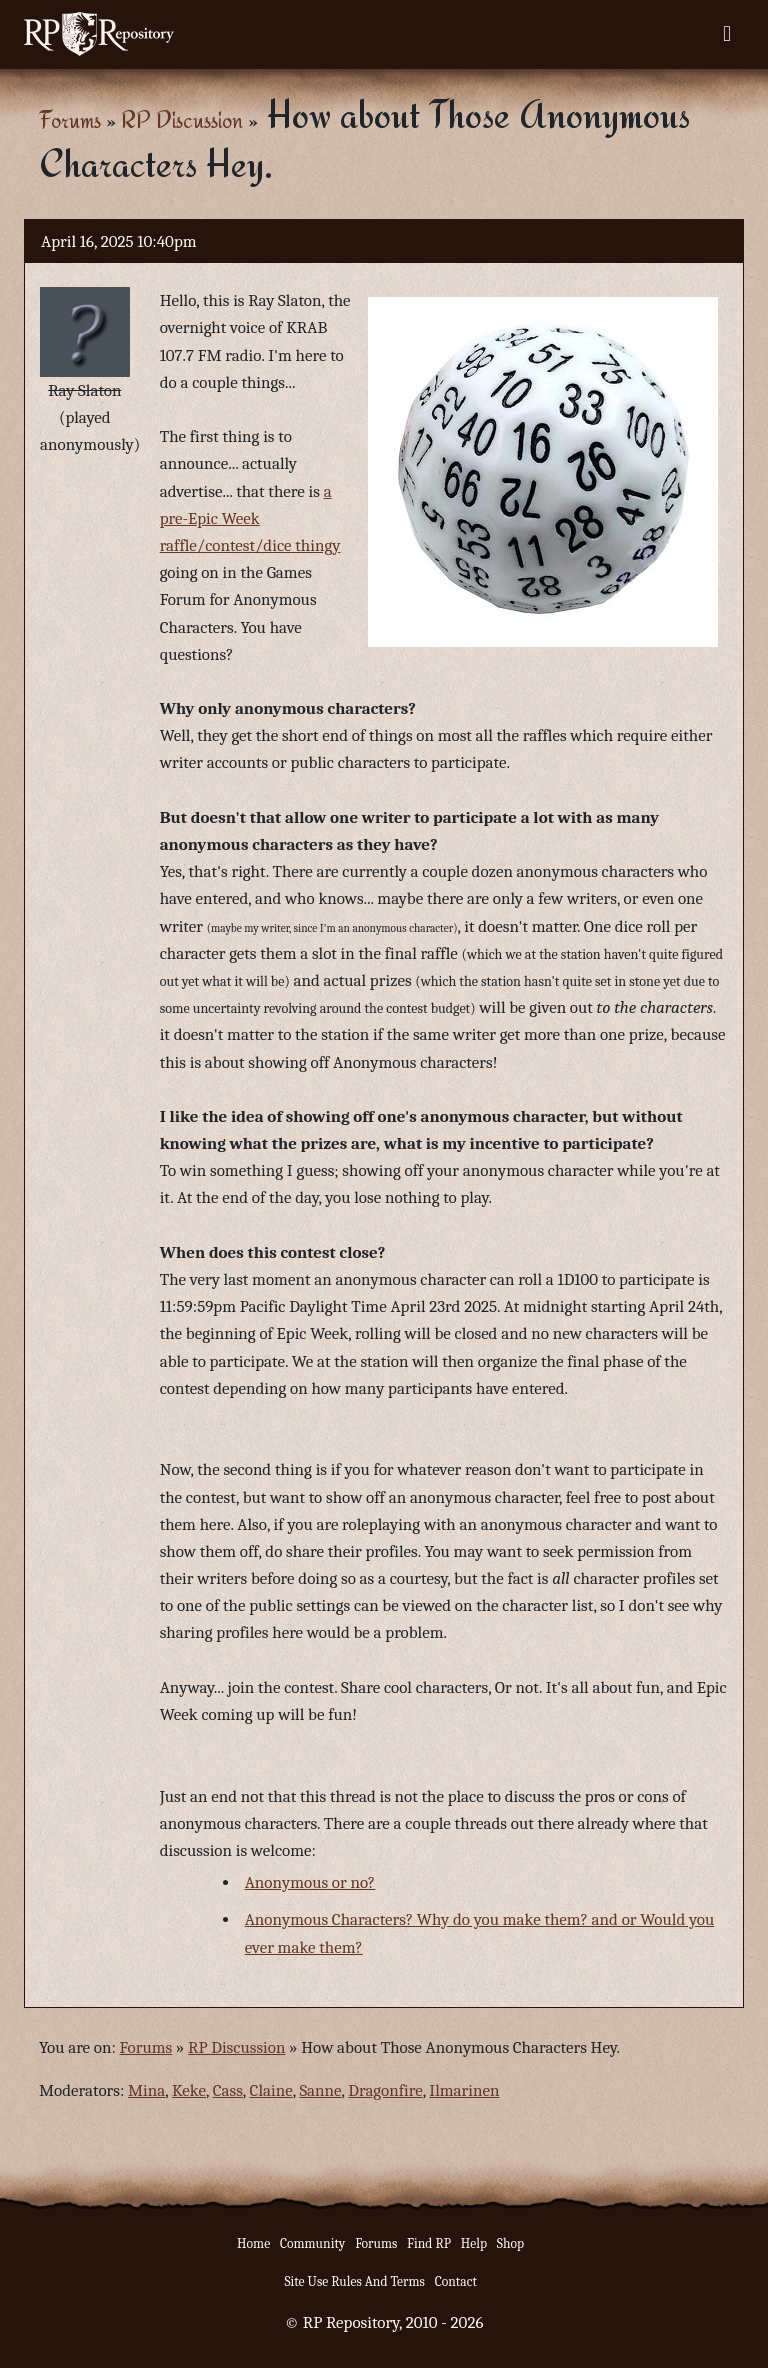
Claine (271, 2090)
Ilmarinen (464, 2090)
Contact (456, 2281)
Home (253, 2243)
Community (312, 2243)
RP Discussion (182, 119)
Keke (189, 2090)
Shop (510, 2243)
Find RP (429, 2243)
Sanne (320, 2090)
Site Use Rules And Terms (354, 2281)
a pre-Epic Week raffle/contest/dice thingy (250, 518)
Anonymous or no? (310, 1882)
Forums (70, 119)
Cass (228, 2090)
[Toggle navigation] (727, 34)
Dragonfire (385, 2090)
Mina (146, 2090)
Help (474, 2243)
